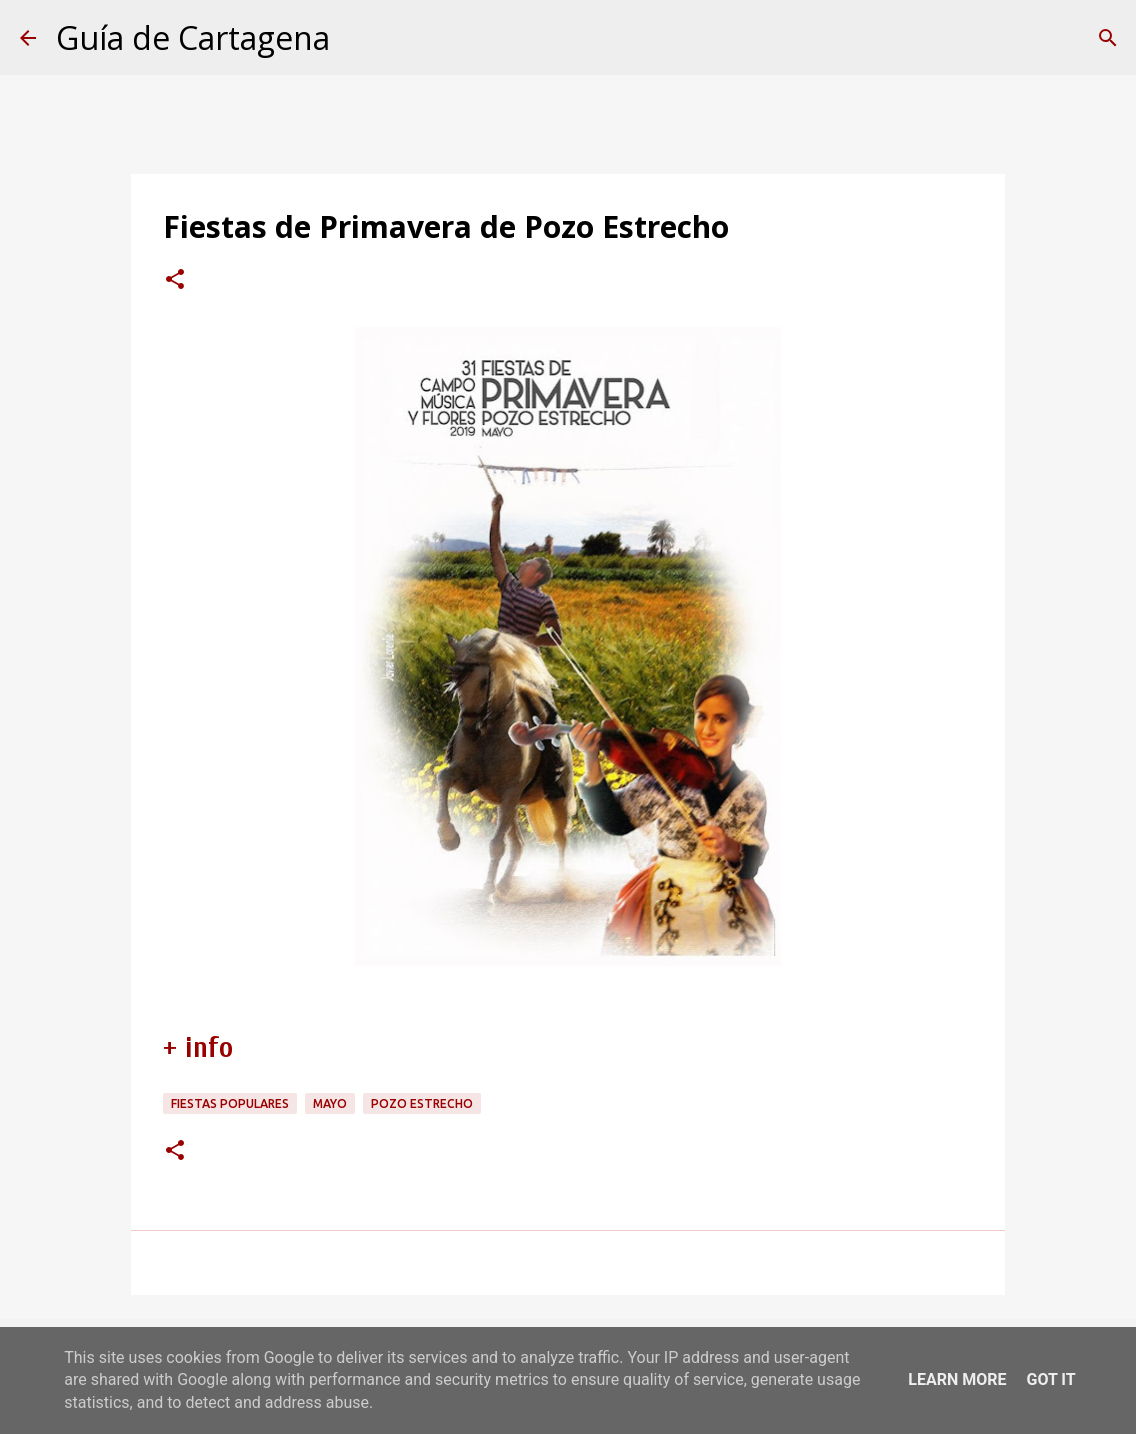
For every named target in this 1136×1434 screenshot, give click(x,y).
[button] (175, 281)
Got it (1050, 1379)
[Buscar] (1108, 38)
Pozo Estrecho (422, 1103)
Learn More (957, 1379)
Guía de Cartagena (193, 37)
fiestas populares (230, 1103)
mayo (330, 1103)
